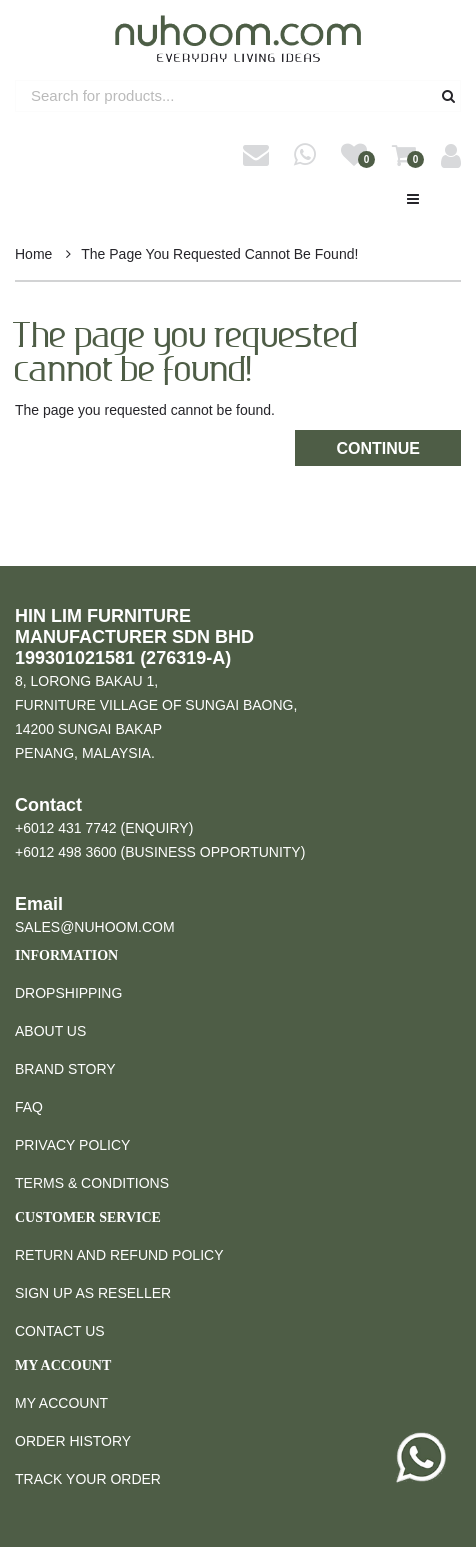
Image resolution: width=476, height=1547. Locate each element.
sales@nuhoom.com (95, 927)
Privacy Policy (72, 1145)
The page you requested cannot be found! (219, 254)
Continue (378, 448)
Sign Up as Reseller (93, 1293)
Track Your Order (88, 1479)
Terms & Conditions (92, 1183)
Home (33, 254)
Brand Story (65, 1069)
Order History (73, 1441)
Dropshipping (68, 993)
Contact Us (60, 1331)
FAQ (29, 1107)
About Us (50, 1031)
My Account (61, 1403)
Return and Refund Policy (119, 1255)
